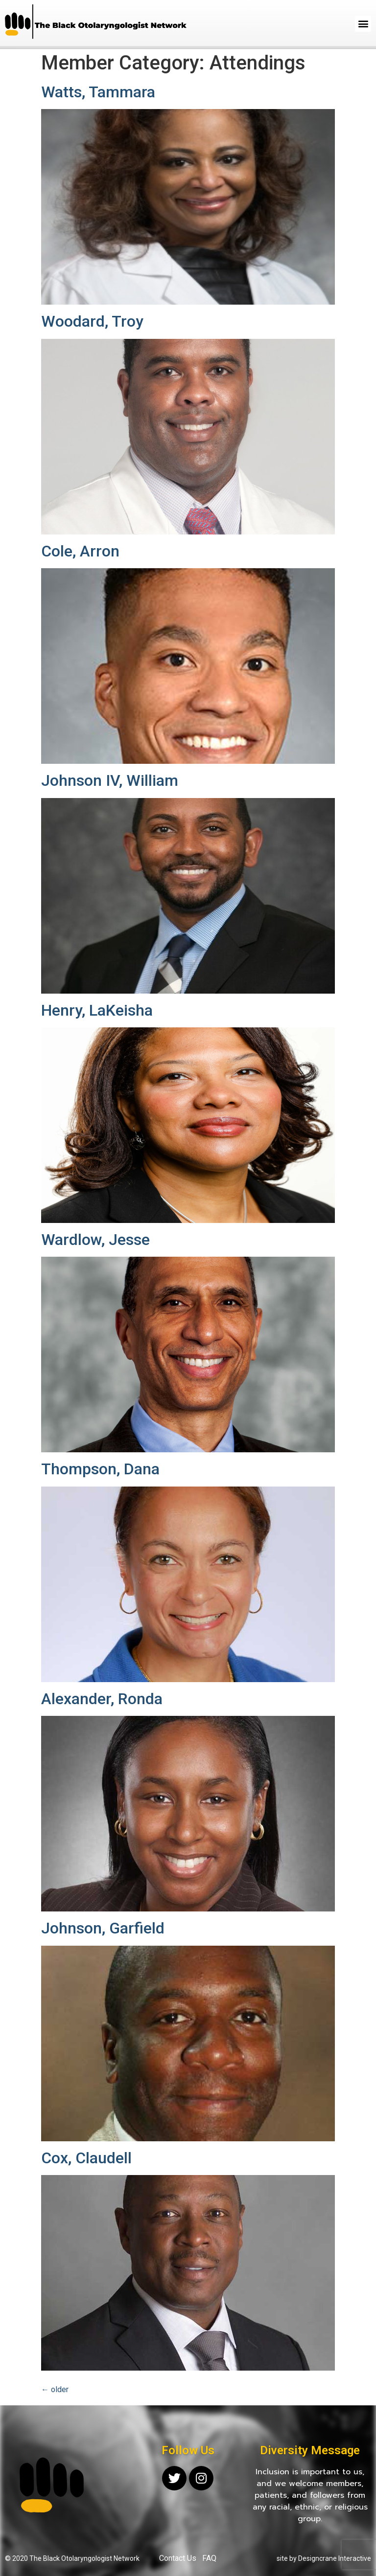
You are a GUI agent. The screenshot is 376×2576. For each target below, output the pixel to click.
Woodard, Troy (92, 321)
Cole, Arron (80, 551)
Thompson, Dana (100, 1469)
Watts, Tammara (98, 92)
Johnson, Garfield (102, 1928)
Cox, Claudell (86, 2158)
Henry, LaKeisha (97, 1010)
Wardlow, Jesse (95, 1239)
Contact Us (177, 2558)
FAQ (209, 2558)
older (55, 2389)
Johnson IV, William (109, 780)
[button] (363, 24)
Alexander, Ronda (102, 1698)
